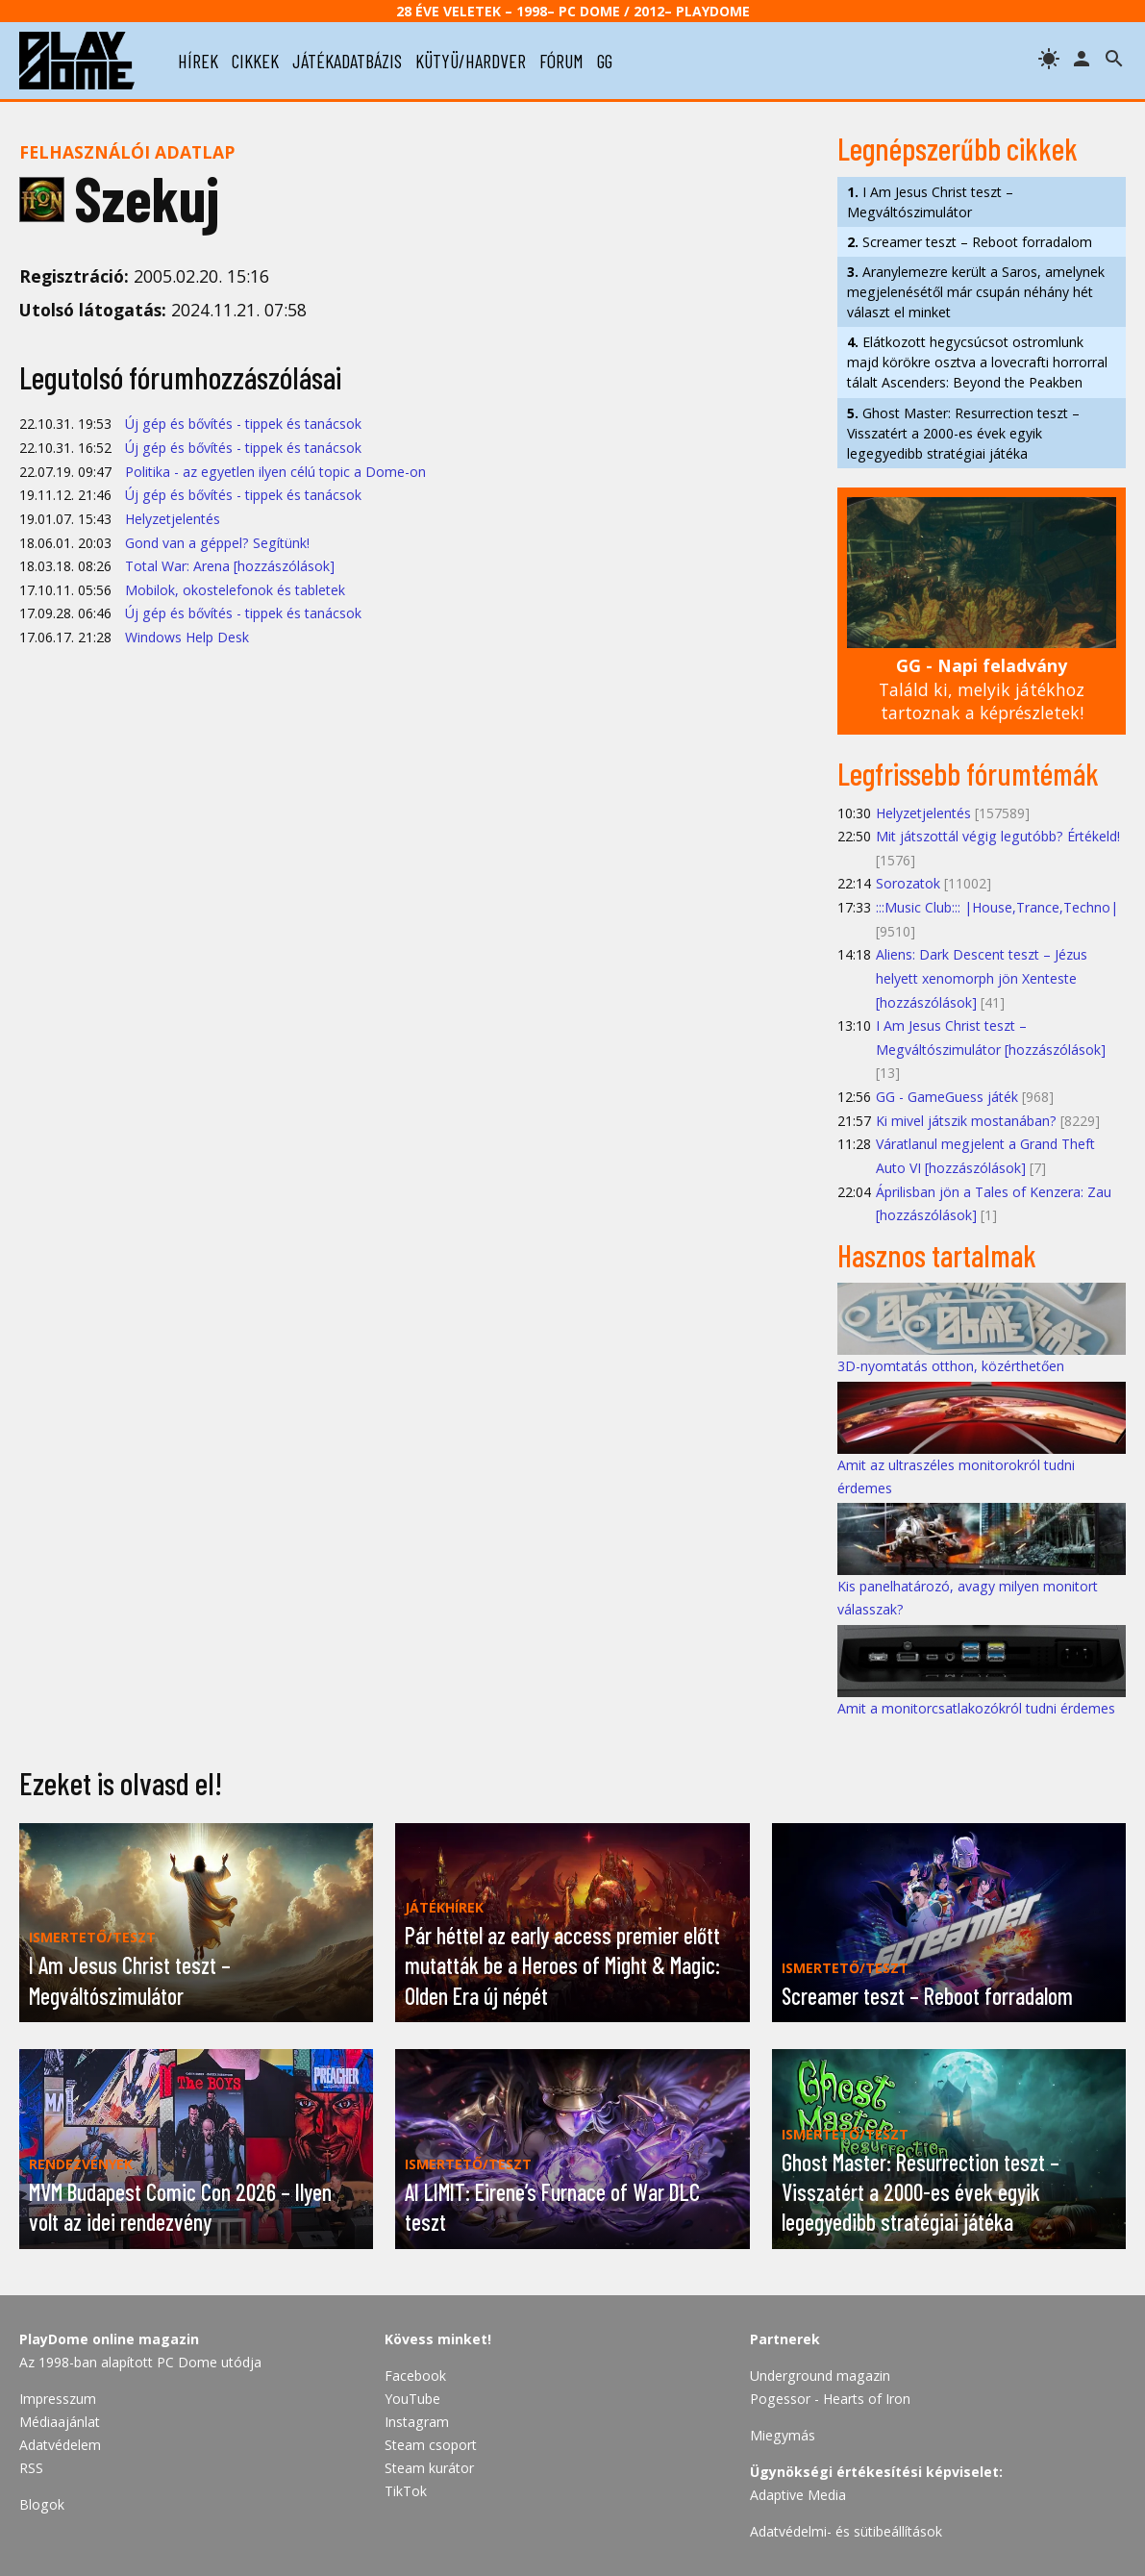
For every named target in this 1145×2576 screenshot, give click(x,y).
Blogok (41, 2504)
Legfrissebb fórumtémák (968, 773)
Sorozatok (908, 883)
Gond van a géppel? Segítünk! (217, 543)
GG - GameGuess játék (947, 1097)
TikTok (406, 2491)
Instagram (417, 2422)
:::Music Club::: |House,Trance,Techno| (997, 907)
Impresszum (57, 2398)
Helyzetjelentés (172, 519)
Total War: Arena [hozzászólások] (230, 566)
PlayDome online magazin (109, 2339)
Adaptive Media (798, 2495)
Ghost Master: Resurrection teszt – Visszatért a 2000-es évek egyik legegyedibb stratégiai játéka (963, 433)
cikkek (255, 60)
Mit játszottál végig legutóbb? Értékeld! (998, 836)
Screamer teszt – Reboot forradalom (969, 242)
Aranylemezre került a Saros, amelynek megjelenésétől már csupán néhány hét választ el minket (976, 292)
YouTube (412, 2398)
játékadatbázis (347, 60)
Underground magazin (820, 2375)
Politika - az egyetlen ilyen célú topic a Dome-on (275, 472)
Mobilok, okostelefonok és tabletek (235, 590)
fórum (561, 60)
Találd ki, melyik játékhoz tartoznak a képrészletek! (981, 689)
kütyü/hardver (470, 60)
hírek (198, 60)
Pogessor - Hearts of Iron (830, 2398)
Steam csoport (431, 2445)
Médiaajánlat (59, 2422)
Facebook (415, 2375)
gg (604, 60)
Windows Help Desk (187, 637)
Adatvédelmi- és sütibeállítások (846, 2531)
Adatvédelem (60, 2445)
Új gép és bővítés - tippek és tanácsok (243, 423)
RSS (31, 2468)
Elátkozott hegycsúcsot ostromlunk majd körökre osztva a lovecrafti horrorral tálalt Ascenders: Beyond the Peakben (977, 362)
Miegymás (782, 2435)
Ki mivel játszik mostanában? (966, 1121)
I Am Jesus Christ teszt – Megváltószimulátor (930, 202)
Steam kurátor (429, 2468)
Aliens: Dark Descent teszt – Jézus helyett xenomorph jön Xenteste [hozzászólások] (981, 978)
